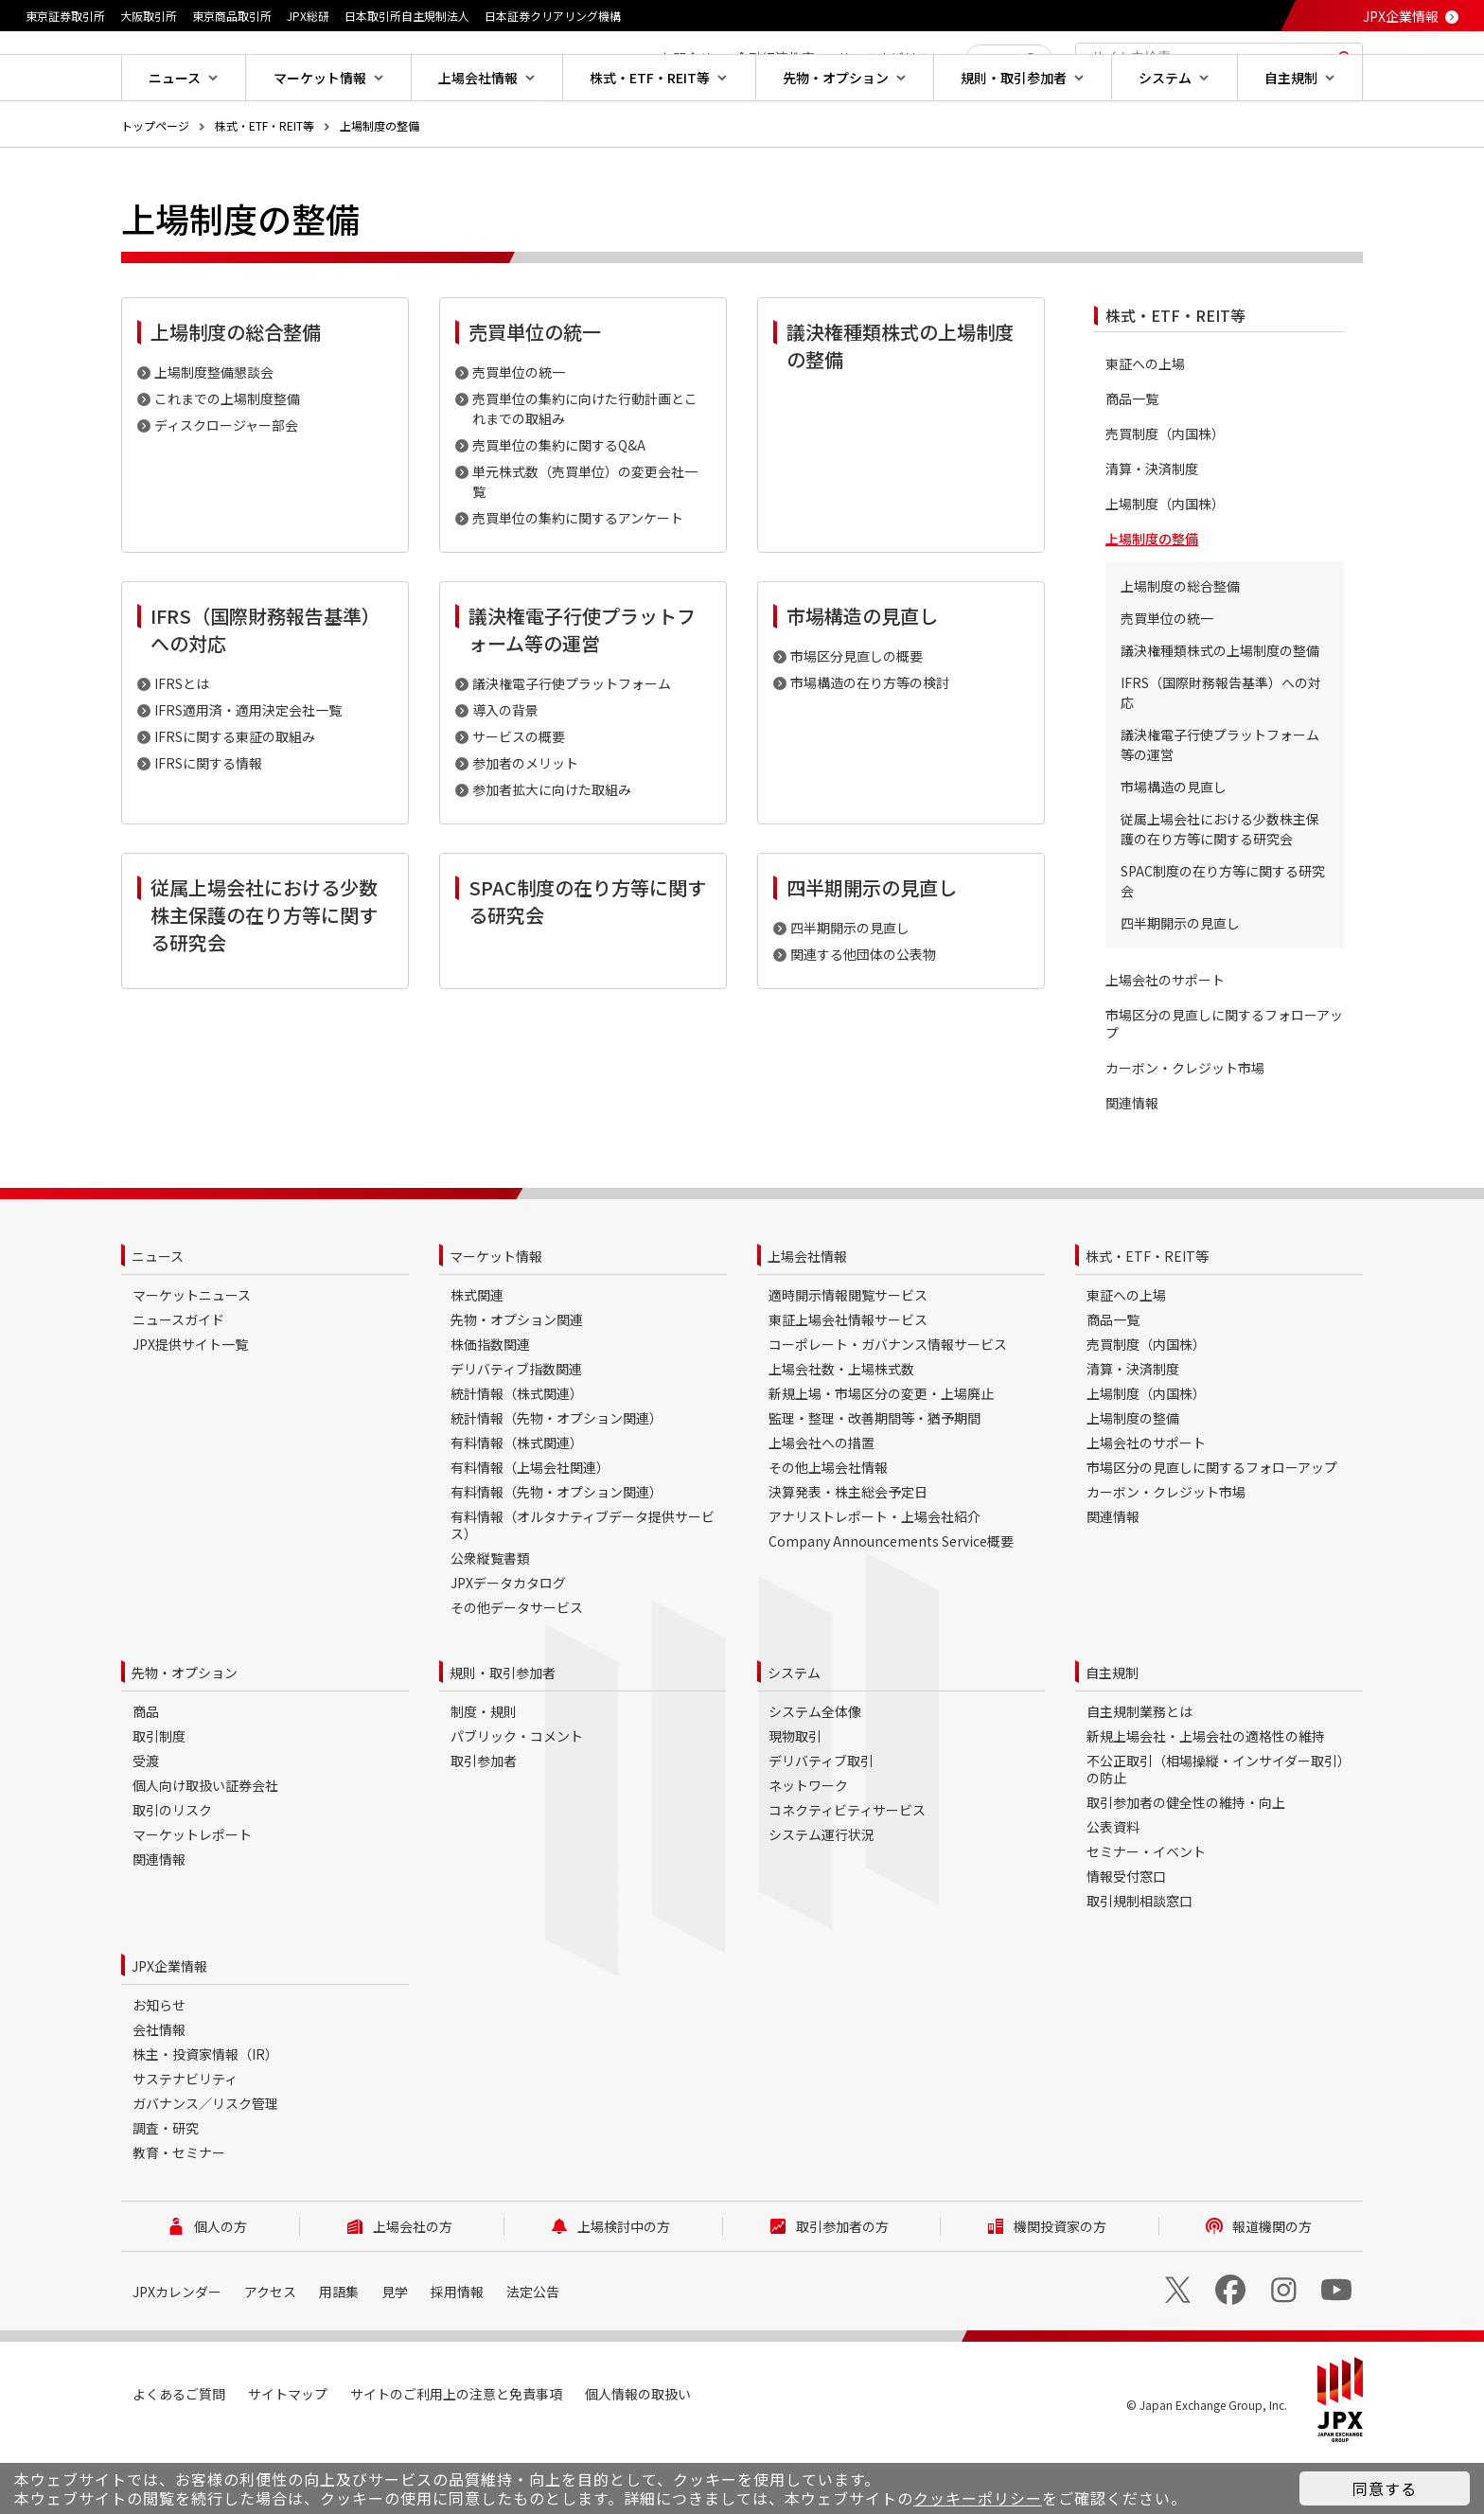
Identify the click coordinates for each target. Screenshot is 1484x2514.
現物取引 (795, 1796)
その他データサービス (516, 1667)
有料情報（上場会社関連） (530, 1527)
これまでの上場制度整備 (227, 459)
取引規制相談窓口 (1139, 1961)
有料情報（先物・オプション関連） (556, 1552)
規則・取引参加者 (503, 1733)
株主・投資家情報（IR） (205, 2114)
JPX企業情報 (1401, 16)
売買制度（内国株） (1165, 495)
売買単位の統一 (518, 432)
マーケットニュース (191, 1355)
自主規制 (1112, 1733)
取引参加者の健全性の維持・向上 (1185, 1862)
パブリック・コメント (516, 1796)
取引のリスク (172, 1870)
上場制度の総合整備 (1180, 646)
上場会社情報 (807, 1316)
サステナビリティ (185, 2139)
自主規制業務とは (1139, 1771)
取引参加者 (483, 1821)
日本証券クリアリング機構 (553, 16)
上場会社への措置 (821, 1503)
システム (794, 1733)
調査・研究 (165, 2188)
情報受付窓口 (1126, 1936)
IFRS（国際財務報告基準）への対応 (1221, 753)
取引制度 (159, 1796)
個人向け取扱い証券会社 (205, 1845)
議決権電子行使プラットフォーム (571, 744)
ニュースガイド (178, 1380)
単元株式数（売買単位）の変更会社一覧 (585, 541)
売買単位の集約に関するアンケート (577, 578)
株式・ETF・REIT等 (264, 186)
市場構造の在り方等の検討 (869, 743)
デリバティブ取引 (821, 1821)
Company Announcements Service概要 (891, 1601)
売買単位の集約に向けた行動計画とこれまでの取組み (585, 469)
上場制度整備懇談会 (214, 432)
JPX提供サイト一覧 (190, 1404)
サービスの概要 (518, 797)
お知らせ (159, 2065)
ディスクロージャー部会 (226, 485)
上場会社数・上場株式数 (841, 1429)
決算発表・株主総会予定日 (848, 1552)
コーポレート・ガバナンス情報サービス (887, 1404)
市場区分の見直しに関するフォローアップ (1224, 1085)
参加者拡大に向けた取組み (551, 850)
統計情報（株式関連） (516, 1453)
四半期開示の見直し (850, 988)
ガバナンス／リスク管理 (205, 2163)
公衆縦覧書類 (490, 1618)
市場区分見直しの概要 (856, 716)
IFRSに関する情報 (208, 823)
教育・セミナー (178, 2213)
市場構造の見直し (1174, 847)
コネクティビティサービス (847, 1870)
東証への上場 (1145, 425)
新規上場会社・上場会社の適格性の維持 (1205, 1796)
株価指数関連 (490, 1404)
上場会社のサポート (1165, 1041)
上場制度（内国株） (1165, 565)
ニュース (158, 1316)
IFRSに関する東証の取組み (234, 797)
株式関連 (477, 1355)
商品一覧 (1131, 460)
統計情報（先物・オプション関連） (556, 1478)
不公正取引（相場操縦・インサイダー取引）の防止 (1218, 1830)
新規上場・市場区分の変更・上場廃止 (881, 1453)
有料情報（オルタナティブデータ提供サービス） (582, 1585)
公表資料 (1113, 1887)
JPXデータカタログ (508, 1643)
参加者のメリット (525, 823)
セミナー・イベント (1146, 1912)
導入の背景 (505, 770)
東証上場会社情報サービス (848, 1380)
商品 (145, 1771)
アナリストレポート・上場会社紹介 (874, 1576)
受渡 (145, 1821)
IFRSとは (181, 744)
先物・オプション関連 (516, 1380)
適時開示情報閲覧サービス (848, 1355)
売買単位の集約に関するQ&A (558, 505)
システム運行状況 (821, 1895)
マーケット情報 (496, 1316)
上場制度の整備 (379, 186)
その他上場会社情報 (828, 1527)
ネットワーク (808, 1845)
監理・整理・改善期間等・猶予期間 (874, 1478)
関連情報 (1131, 1164)
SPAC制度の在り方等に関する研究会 (1223, 941)
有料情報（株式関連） (516, 1503)
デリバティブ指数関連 (516, 1429)
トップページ (155, 186)
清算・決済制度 (1151, 530)
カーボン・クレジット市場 (1184, 1129)
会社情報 (159, 2089)
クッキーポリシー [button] (977, 2498)
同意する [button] (1384, 2488)
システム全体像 (814, 1771)
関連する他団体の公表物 (863, 1014)
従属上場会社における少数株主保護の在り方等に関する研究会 (1220, 889)
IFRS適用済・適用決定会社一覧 (248, 770)
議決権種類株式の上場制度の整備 (1220, 710)
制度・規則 (483, 1771)
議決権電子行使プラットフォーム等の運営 (1220, 805)
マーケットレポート (192, 1895)
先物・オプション (185, 1733)
